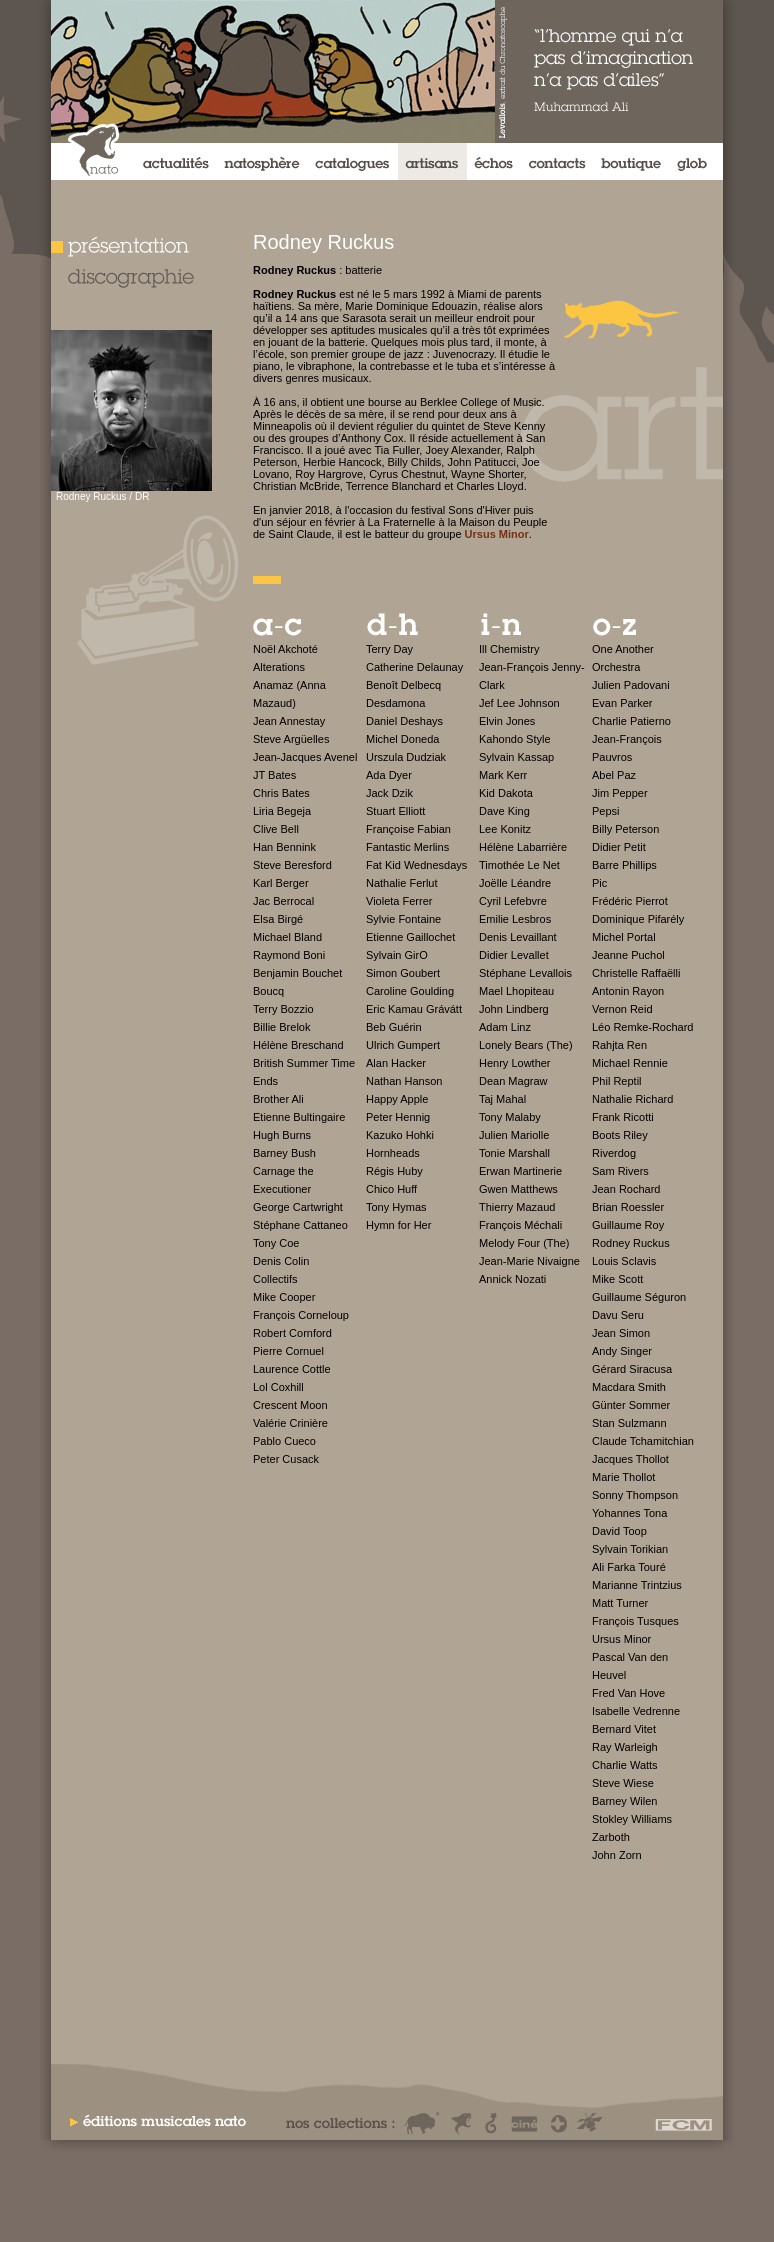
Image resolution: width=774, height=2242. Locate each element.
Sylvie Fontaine (403, 919)
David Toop (619, 1531)
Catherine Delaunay (414, 667)
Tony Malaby (510, 1117)
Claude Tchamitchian (643, 1441)
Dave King (504, 811)
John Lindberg (514, 1009)
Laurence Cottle (292, 1369)
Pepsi (606, 811)
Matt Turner (620, 1603)
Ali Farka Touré (629, 1567)
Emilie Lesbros (515, 919)
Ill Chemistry (509, 649)
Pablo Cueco (284, 1441)
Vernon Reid (622, 1009)
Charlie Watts (625, 1765)
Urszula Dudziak (406, 757)
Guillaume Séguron (639, 1297)
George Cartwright (298, 1207)
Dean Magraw (513, 1081)
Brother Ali (278, 1099)
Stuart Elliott (395, 811)
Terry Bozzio (283, 1009)
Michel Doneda (402, 739)
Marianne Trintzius (637, 1585)
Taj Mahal (502, 1099)
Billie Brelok (281, 1027)
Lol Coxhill (278, 1387)
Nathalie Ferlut (402, 883)
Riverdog (614, 1153)
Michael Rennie (630, 1063)
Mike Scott (617, 1279)
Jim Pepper (620, 793)
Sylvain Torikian (630, 1549)
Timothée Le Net (519, 865)
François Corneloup (301, 1315)
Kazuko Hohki (400, 1135)
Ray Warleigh (625, 1747)
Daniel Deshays (404, 721)
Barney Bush (284, 1153)
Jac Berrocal (283, 901)
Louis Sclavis (624, 1261)
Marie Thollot (623, 1477)
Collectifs (275, 1279)
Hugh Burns (282, 1135)
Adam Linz (505, 1027)
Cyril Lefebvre (513, 901)
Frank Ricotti (623, 1117)
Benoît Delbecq (403, 685)
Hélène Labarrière (523, 847)
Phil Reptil (617, 1081)
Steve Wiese (623, 1783)
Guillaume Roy (628, 1225)
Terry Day (389, 649)
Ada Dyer (389, 775)
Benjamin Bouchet (297, 973)
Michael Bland (287, 937)
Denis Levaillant (518, 937)
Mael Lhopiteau (516, 991)
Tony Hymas (396, 1207)
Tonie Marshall (514, 1153)
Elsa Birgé (278, 919)
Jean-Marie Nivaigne (529, 1261)
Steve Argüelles (291, 739)
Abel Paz (614, 775)
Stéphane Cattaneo (300, 1225)
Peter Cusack (286, 1459)
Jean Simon (621, 1333)
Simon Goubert (403, 973)
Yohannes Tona (629, 1513)
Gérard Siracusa (632, 1369)
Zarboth (611, 1837)
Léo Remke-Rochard (643, 1027)
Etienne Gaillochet (410, 937)
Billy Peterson (625, 829)
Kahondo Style (515, 739)
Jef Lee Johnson (519, 703)
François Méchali (520, 1225)
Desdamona (395, 703)
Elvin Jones (507, 721)
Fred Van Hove (628, 1693)
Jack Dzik (389, 793)
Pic (599, 883)
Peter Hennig (398, 1117)
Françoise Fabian (408, 829)
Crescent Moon (290, 1405)
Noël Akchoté (285, 649)
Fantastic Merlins (407, 847)
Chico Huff (391, 1189)
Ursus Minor (621, 1639)
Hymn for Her (398, 1225)
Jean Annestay (289, 721)
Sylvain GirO (397, 955)
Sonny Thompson (635, 1495)
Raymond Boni (289, 955)
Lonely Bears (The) (526, 1045)
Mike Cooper (284, 1297)
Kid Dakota (506, 793)
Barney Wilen (624, 1801)
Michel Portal (624, 937)
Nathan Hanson (404, 1081)
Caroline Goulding (410, 991)
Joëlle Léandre (515, 883)
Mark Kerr (503, 775)
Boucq (268, 991)
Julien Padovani (631, 685)
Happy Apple (397, 1099)
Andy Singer (622, 1351)
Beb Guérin (394, 1027)
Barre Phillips (624, 865)
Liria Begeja (282, 811)
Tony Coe (276, 1243)
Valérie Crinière (290, 1423)
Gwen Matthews (518, 1189)
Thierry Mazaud (517, 1207)
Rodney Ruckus (631, 1243)
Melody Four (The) (524, 1243)
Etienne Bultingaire (299, 1117)
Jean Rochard (626, 1189)
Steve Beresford (292, 865)
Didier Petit (619, 847)
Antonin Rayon (628, 991)
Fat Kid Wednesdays (416, 865)
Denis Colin (281, 1261)
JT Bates (274, 775)
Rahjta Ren (619, 1045)
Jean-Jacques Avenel (305, 757)
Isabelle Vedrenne (636, 1711)
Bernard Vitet (624, 1729)
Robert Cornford (292, 1333)
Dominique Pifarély (638, 919)
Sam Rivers (620, 1171)
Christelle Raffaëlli (636, 973)
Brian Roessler (628, 1207)
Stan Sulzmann (629, 1423)
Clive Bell (276, 829)
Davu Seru (618, 1315)
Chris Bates (281, 793)
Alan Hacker (396, 1063)
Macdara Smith (629, 1387)
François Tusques (635, 1621)
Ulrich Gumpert (403, 1045)
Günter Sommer (631, 1405)
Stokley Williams (632, 1819)
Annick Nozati (512, 1279)
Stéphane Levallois (525, 973)
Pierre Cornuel (288, 1351)
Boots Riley (620, 1135)
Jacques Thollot (630, 1459)
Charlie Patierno (631, 721)
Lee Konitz (505, 829)
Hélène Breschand (298, 1045)
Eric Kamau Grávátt (414, 1009)
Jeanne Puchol (628, 955)
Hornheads (393, 1153)
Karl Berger (281, 883)
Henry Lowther (515, 1063)
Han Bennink (284, 847)
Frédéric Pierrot (630, 901)
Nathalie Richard (632, 1099)
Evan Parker (622, 703)
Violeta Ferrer (399, 901)
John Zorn (617, 1855)
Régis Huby (394, 1171)
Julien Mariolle (514, 1135)
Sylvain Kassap (516, 757)
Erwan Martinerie (520, 1171)
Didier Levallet (514, 955)
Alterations (279, 667)
